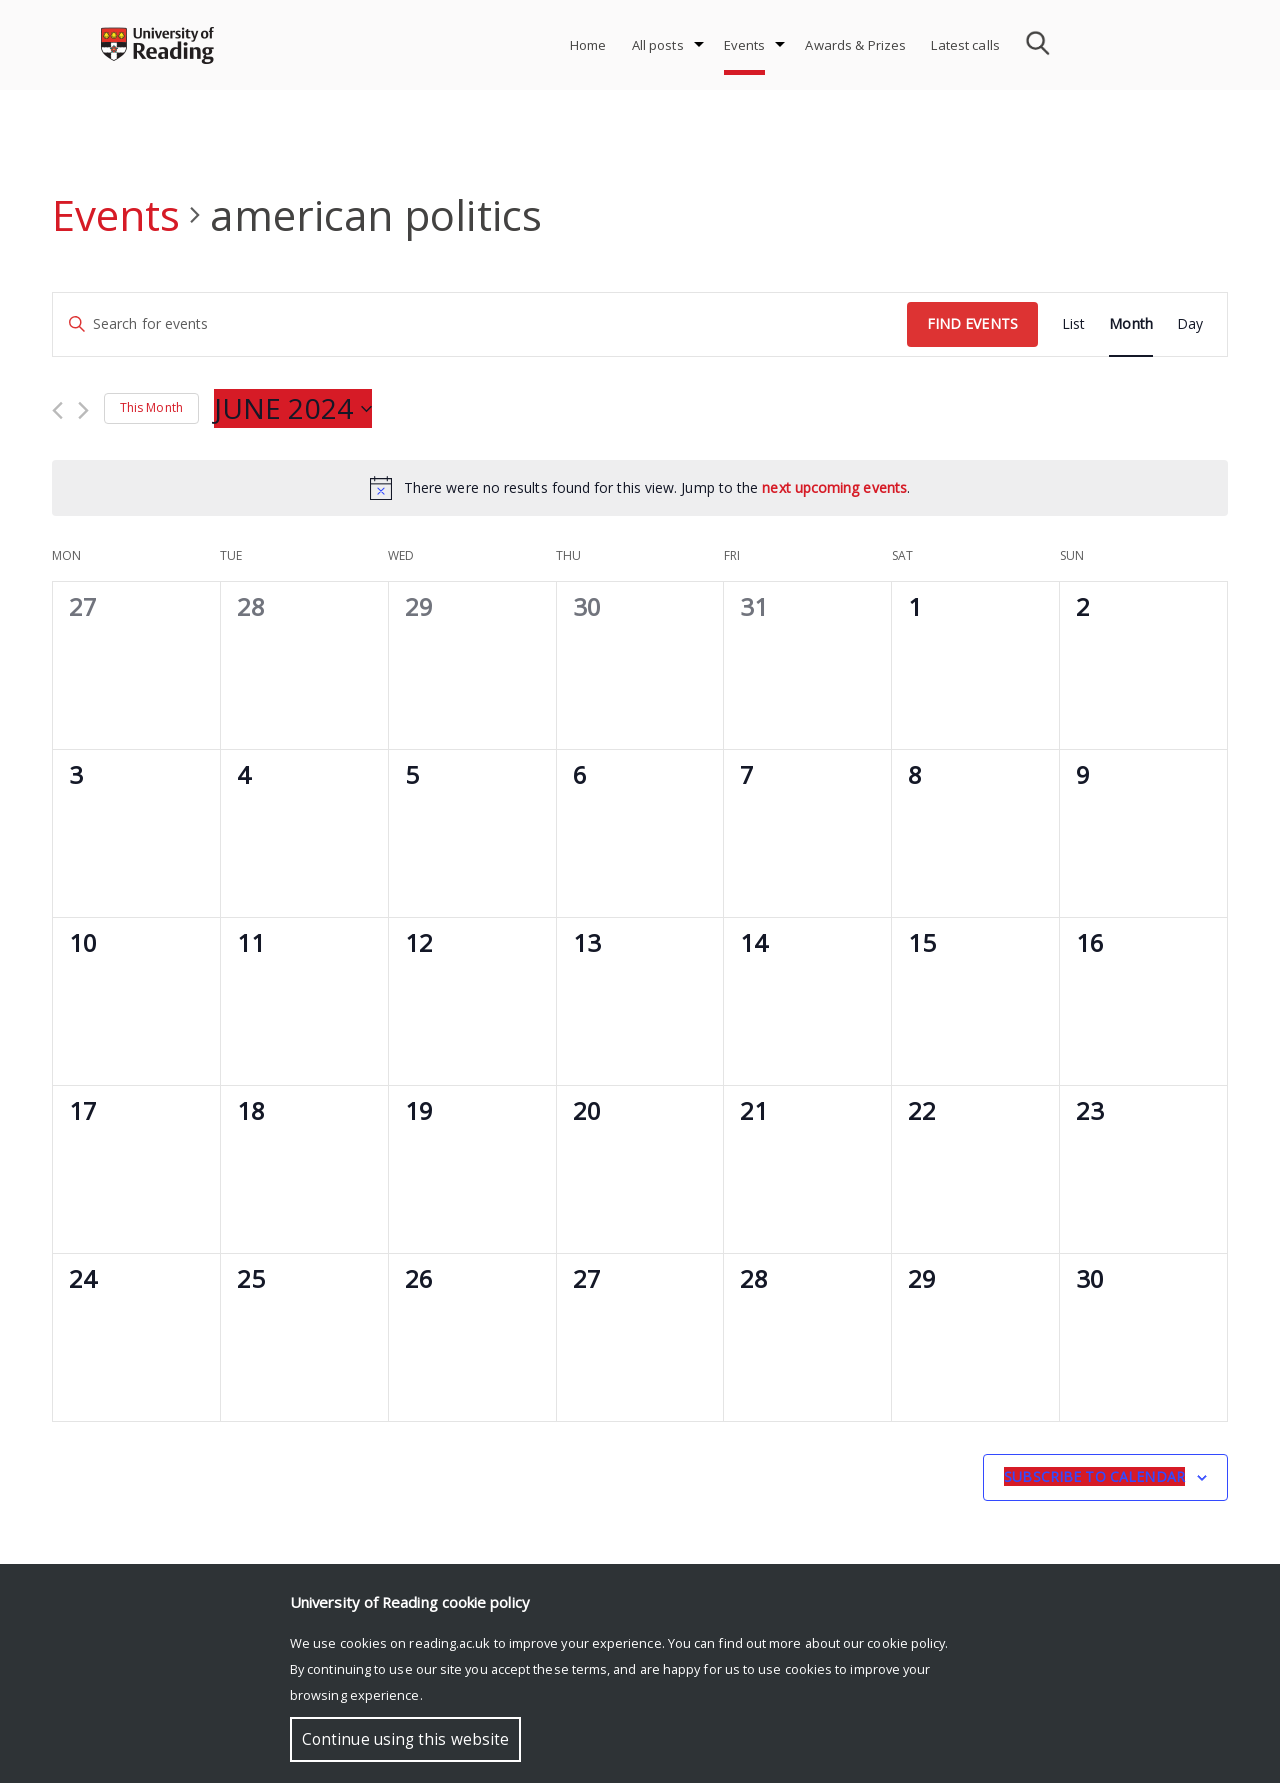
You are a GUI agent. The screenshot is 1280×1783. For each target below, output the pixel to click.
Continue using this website (405, 1739)
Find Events (972, 323)
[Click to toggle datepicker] (293, 409)
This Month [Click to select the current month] (151, 407)
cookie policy (906, 1643)
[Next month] (83, 410)
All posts (658, 45)
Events (745, 45)
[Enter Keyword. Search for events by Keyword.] (480, 324)
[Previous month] (57, 410)
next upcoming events (834, 487)
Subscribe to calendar (1094, 1476)
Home (588, 45)
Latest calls (965, 45)
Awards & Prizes (855, 45)
